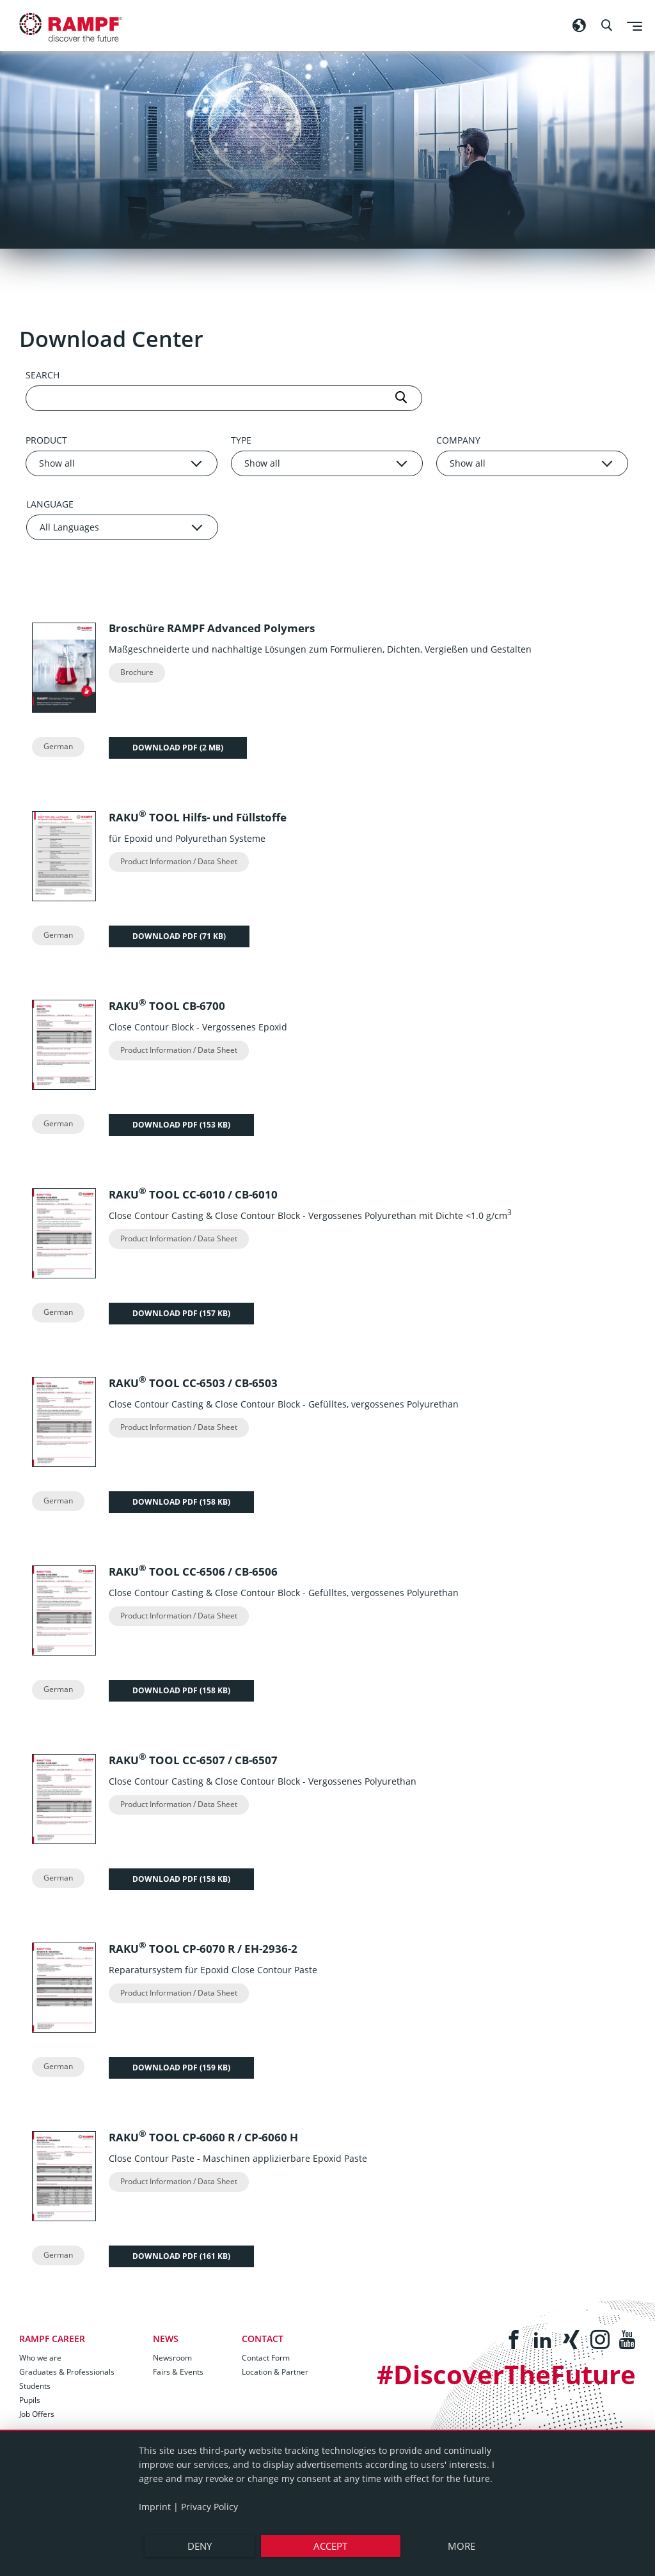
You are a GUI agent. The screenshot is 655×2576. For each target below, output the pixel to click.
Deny (199, 2546)
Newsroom (172, 2357)
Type (241, 440)
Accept (330, 2546)
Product (46, 440)
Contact (262, 2338)
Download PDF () (177, 744)
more (463, 2546)
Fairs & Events (178, 2371)
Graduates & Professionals (66, 2371)
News (165, 2338)
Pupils (29, 2399)
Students (35, 2385)
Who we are (40, 2357)
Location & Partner (275, 2371)
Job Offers (36, 2414)
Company (458, 440)
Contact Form (266, 2357)
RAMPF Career (52, 2338)
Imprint (155, 2507)
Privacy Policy (209, 2507)
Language (50, 504)
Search (42, 375)
